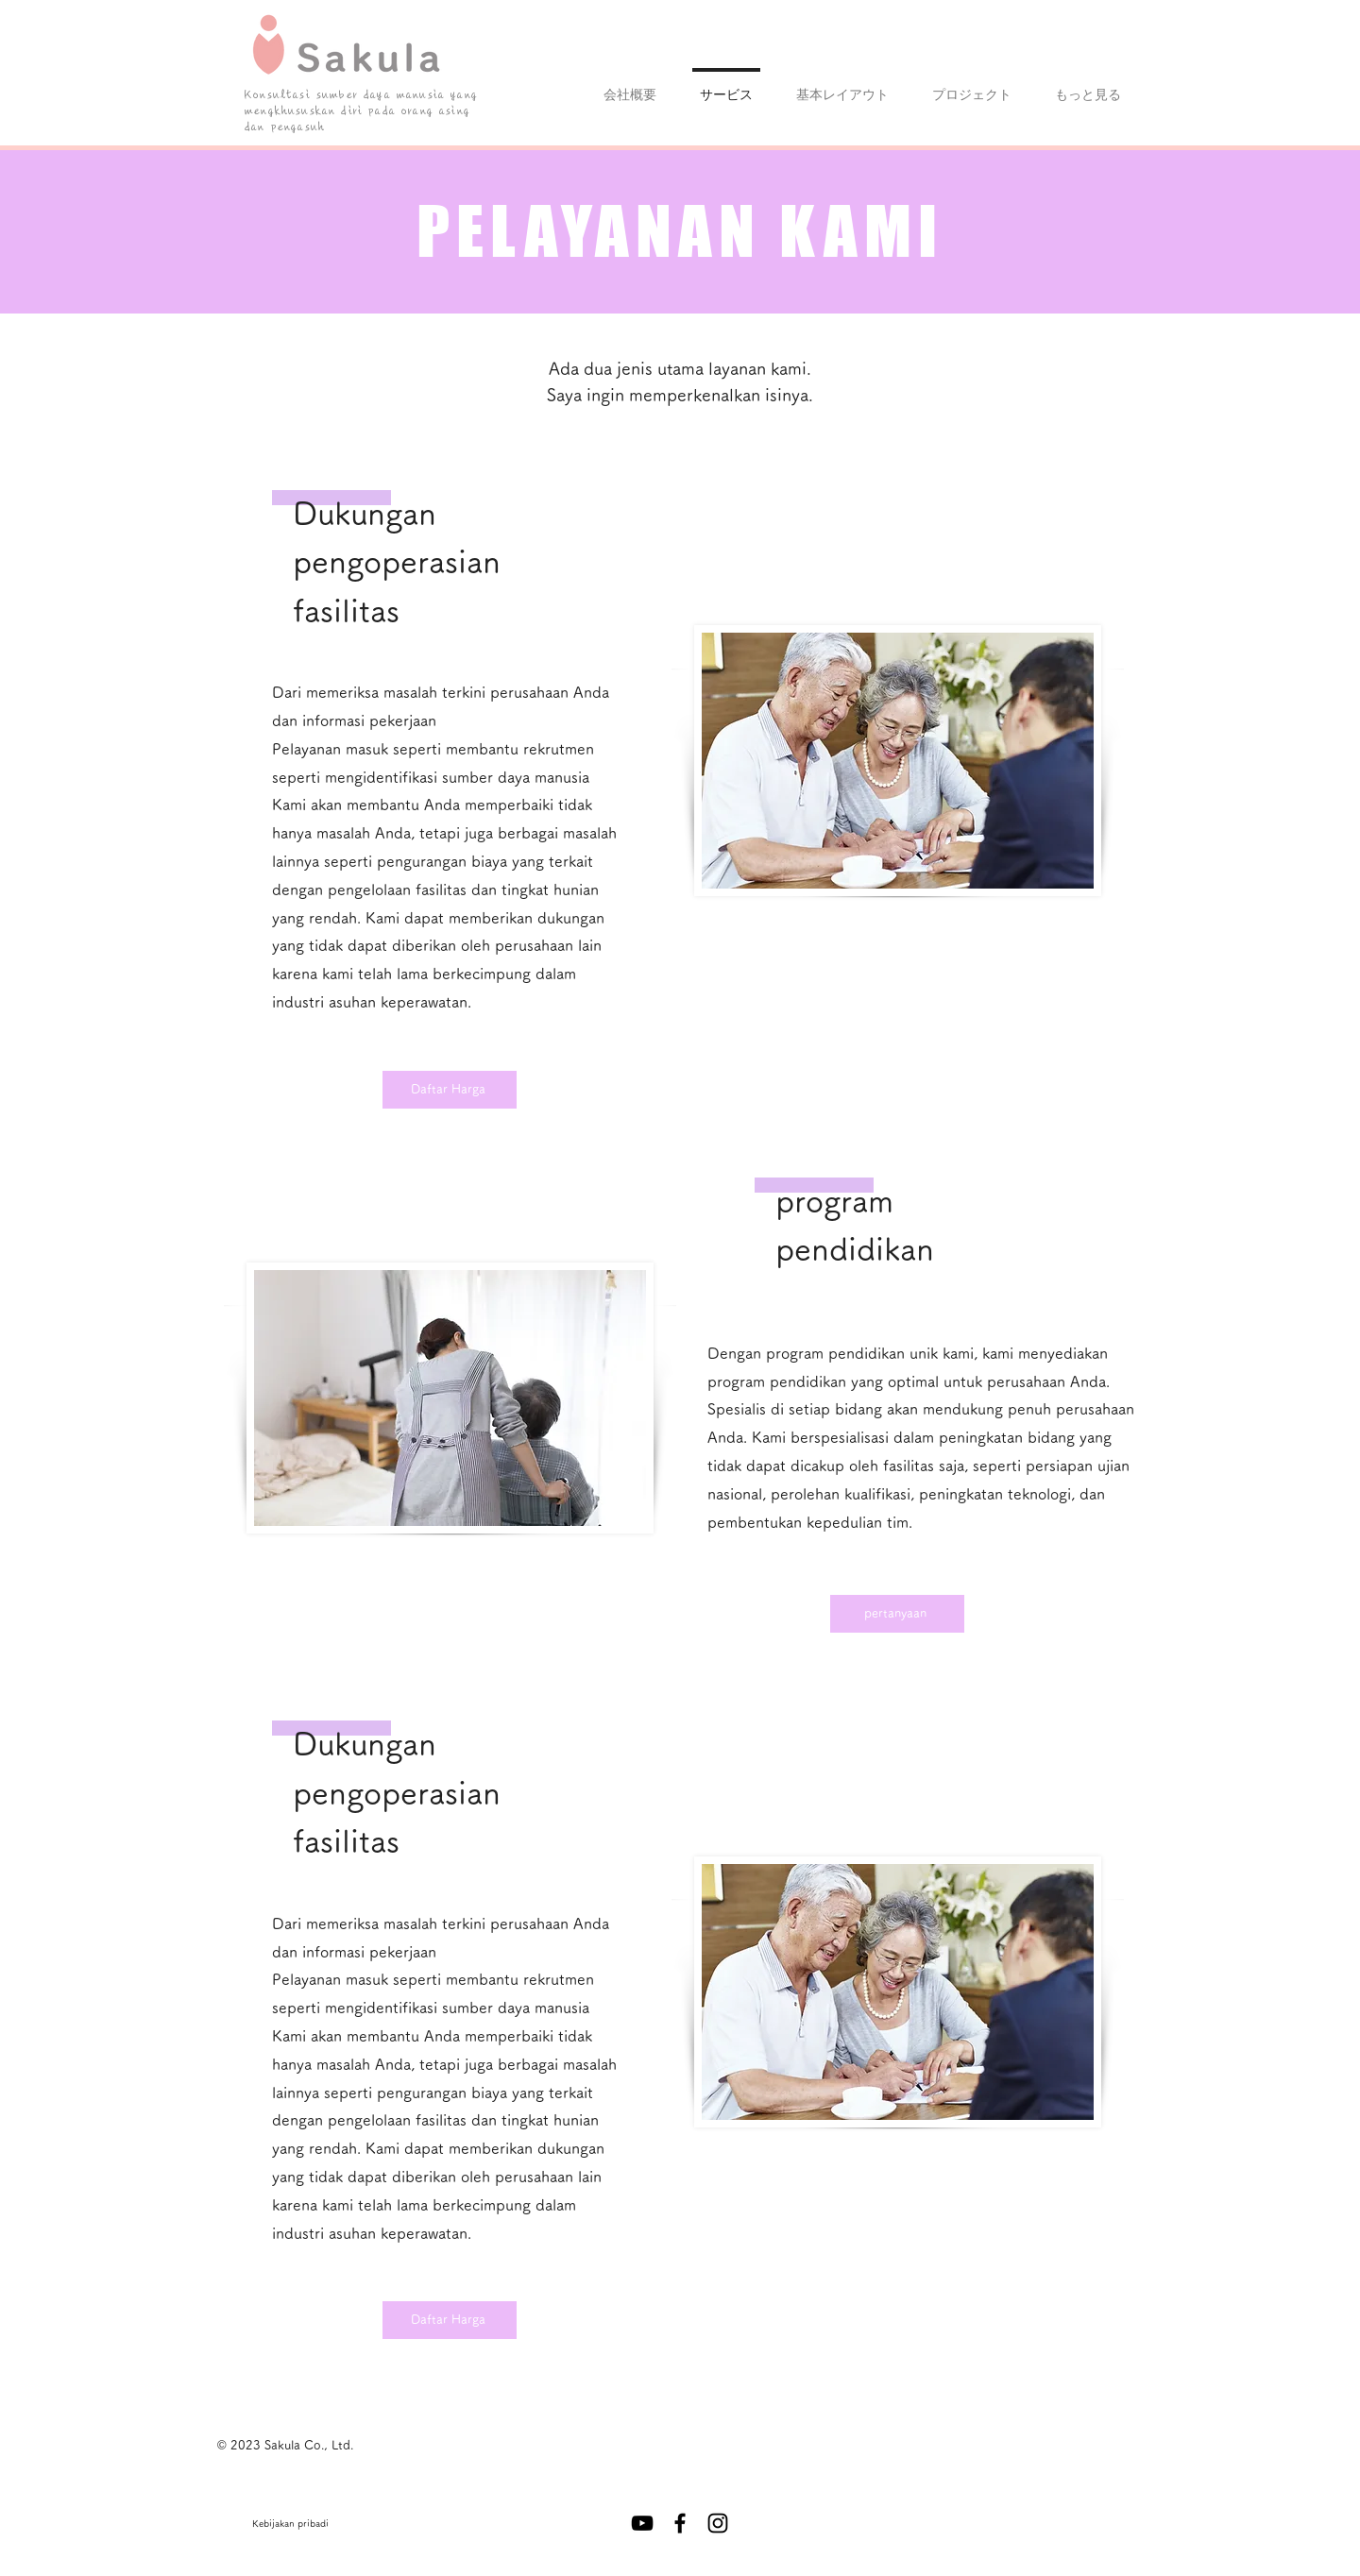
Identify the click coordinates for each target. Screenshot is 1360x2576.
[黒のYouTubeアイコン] (642, 2523)
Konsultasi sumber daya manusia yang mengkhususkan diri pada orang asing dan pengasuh (361, 111)
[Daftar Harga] (449, 1090)
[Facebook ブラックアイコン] (680, 2523)
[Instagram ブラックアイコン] (718, 2523)
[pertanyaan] (897, 1614)
